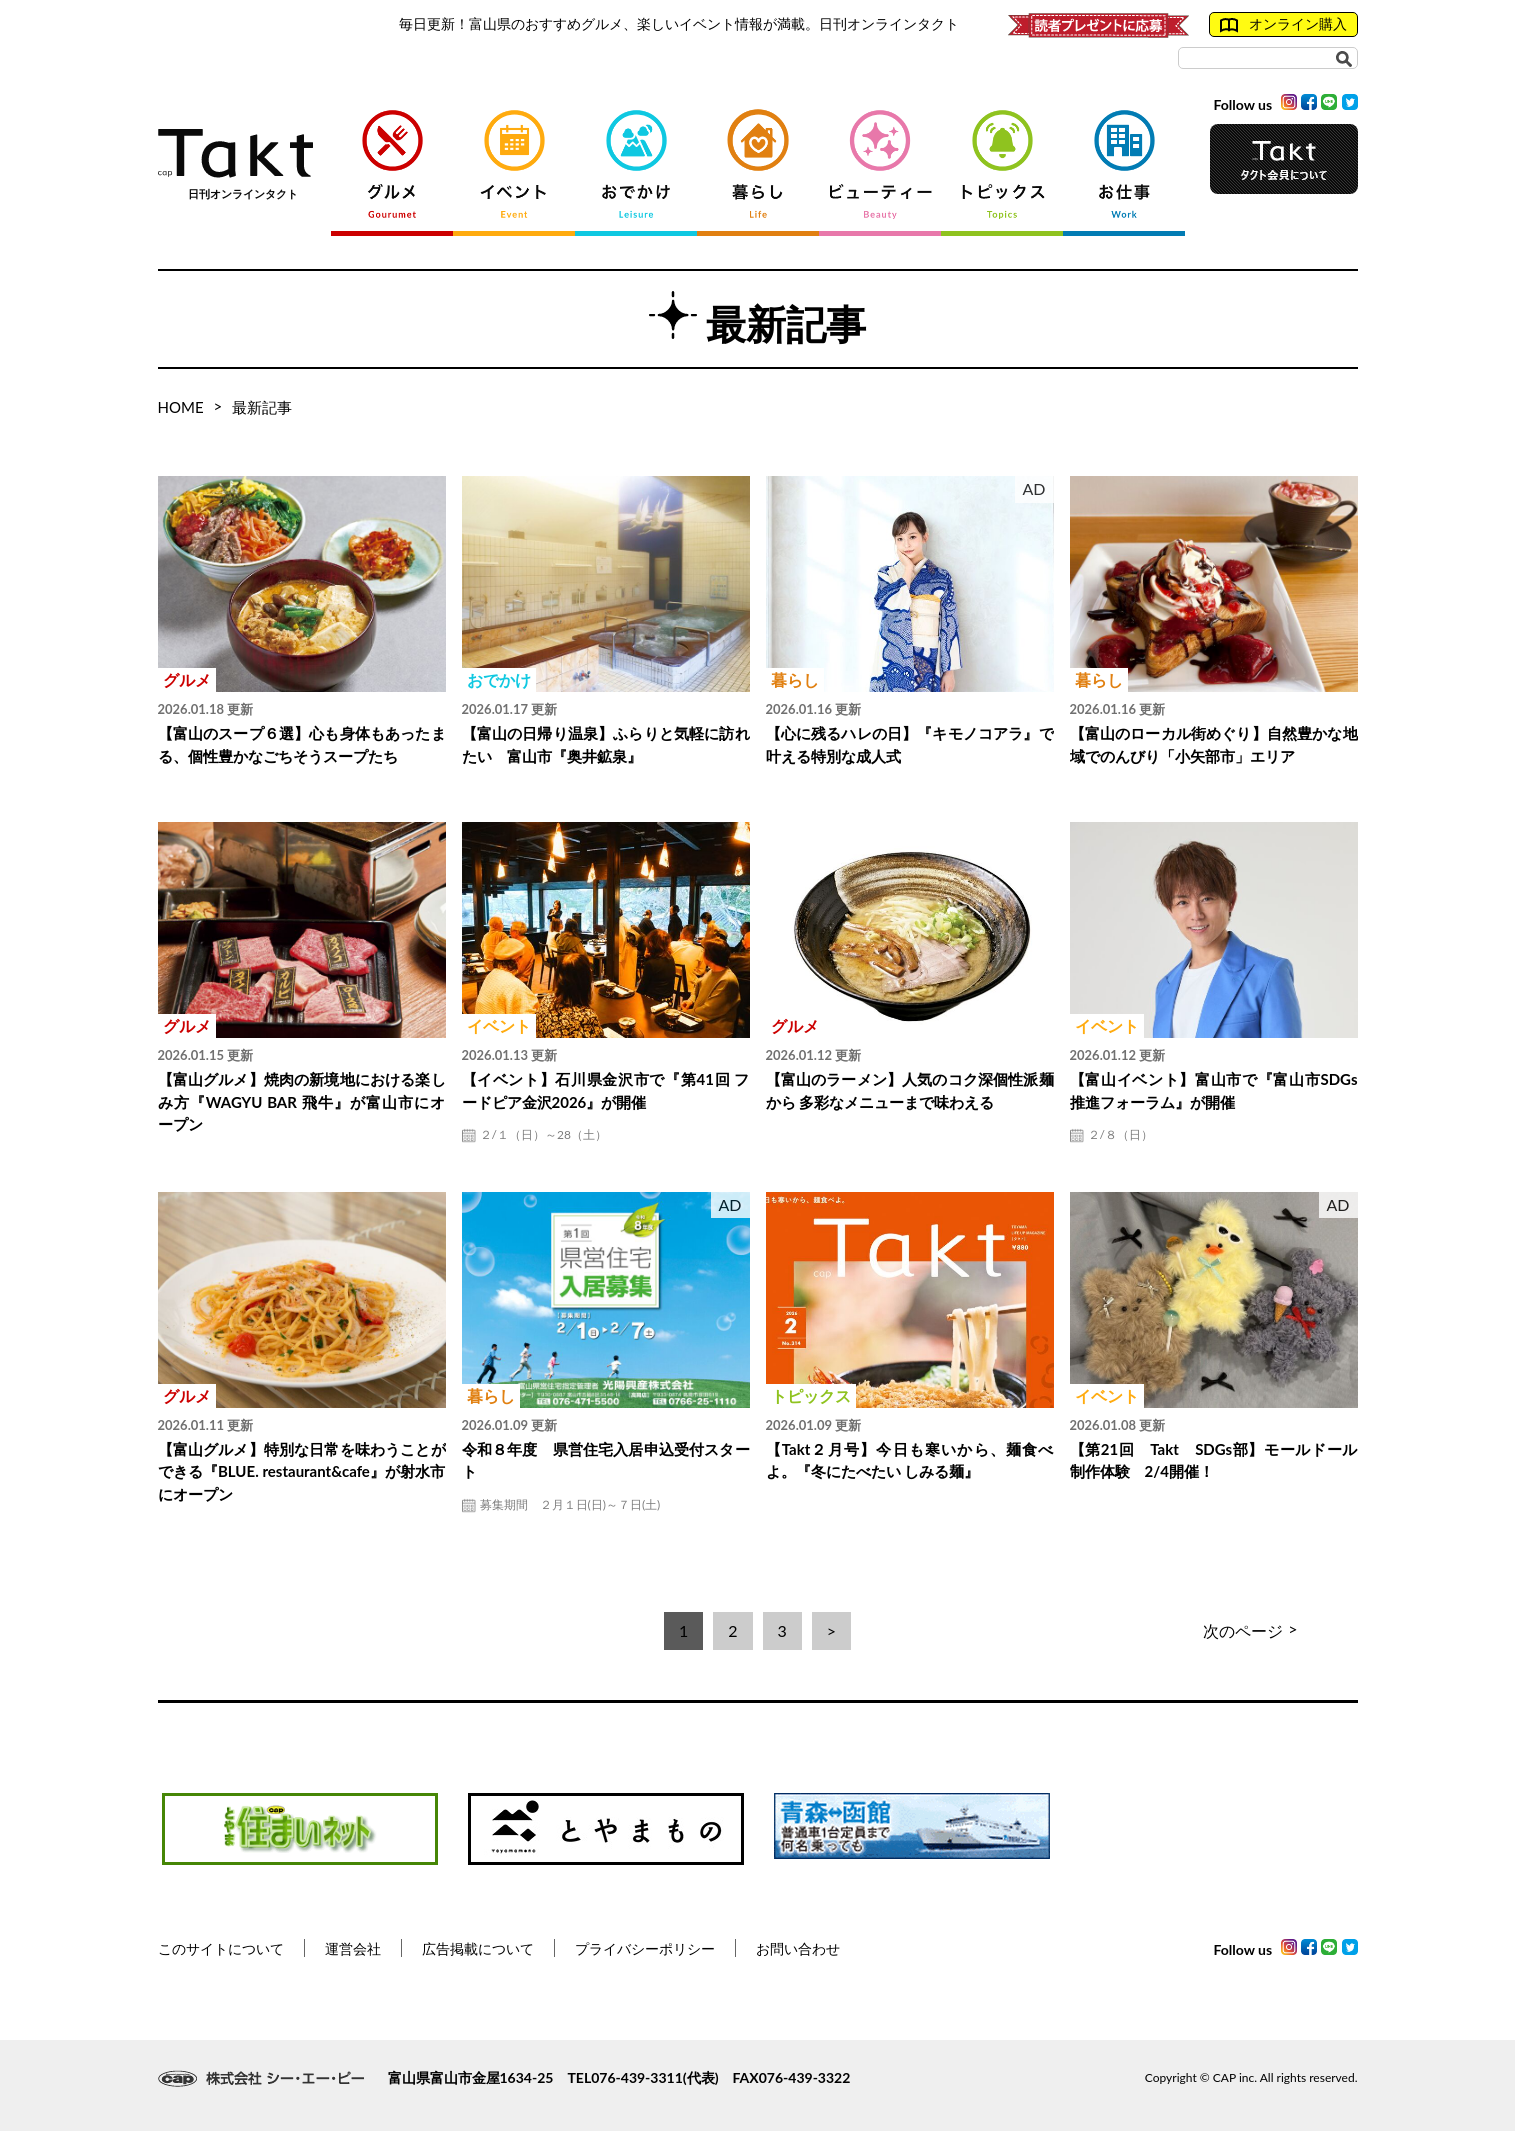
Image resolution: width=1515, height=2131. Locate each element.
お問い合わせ (798, 1948)
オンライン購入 (1283, 24)
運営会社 (353, 1948)
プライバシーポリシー (645, 1948)
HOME (181, 407)
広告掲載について (478, 1948)
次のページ (1250, 1630)
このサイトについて (221, 1948)
